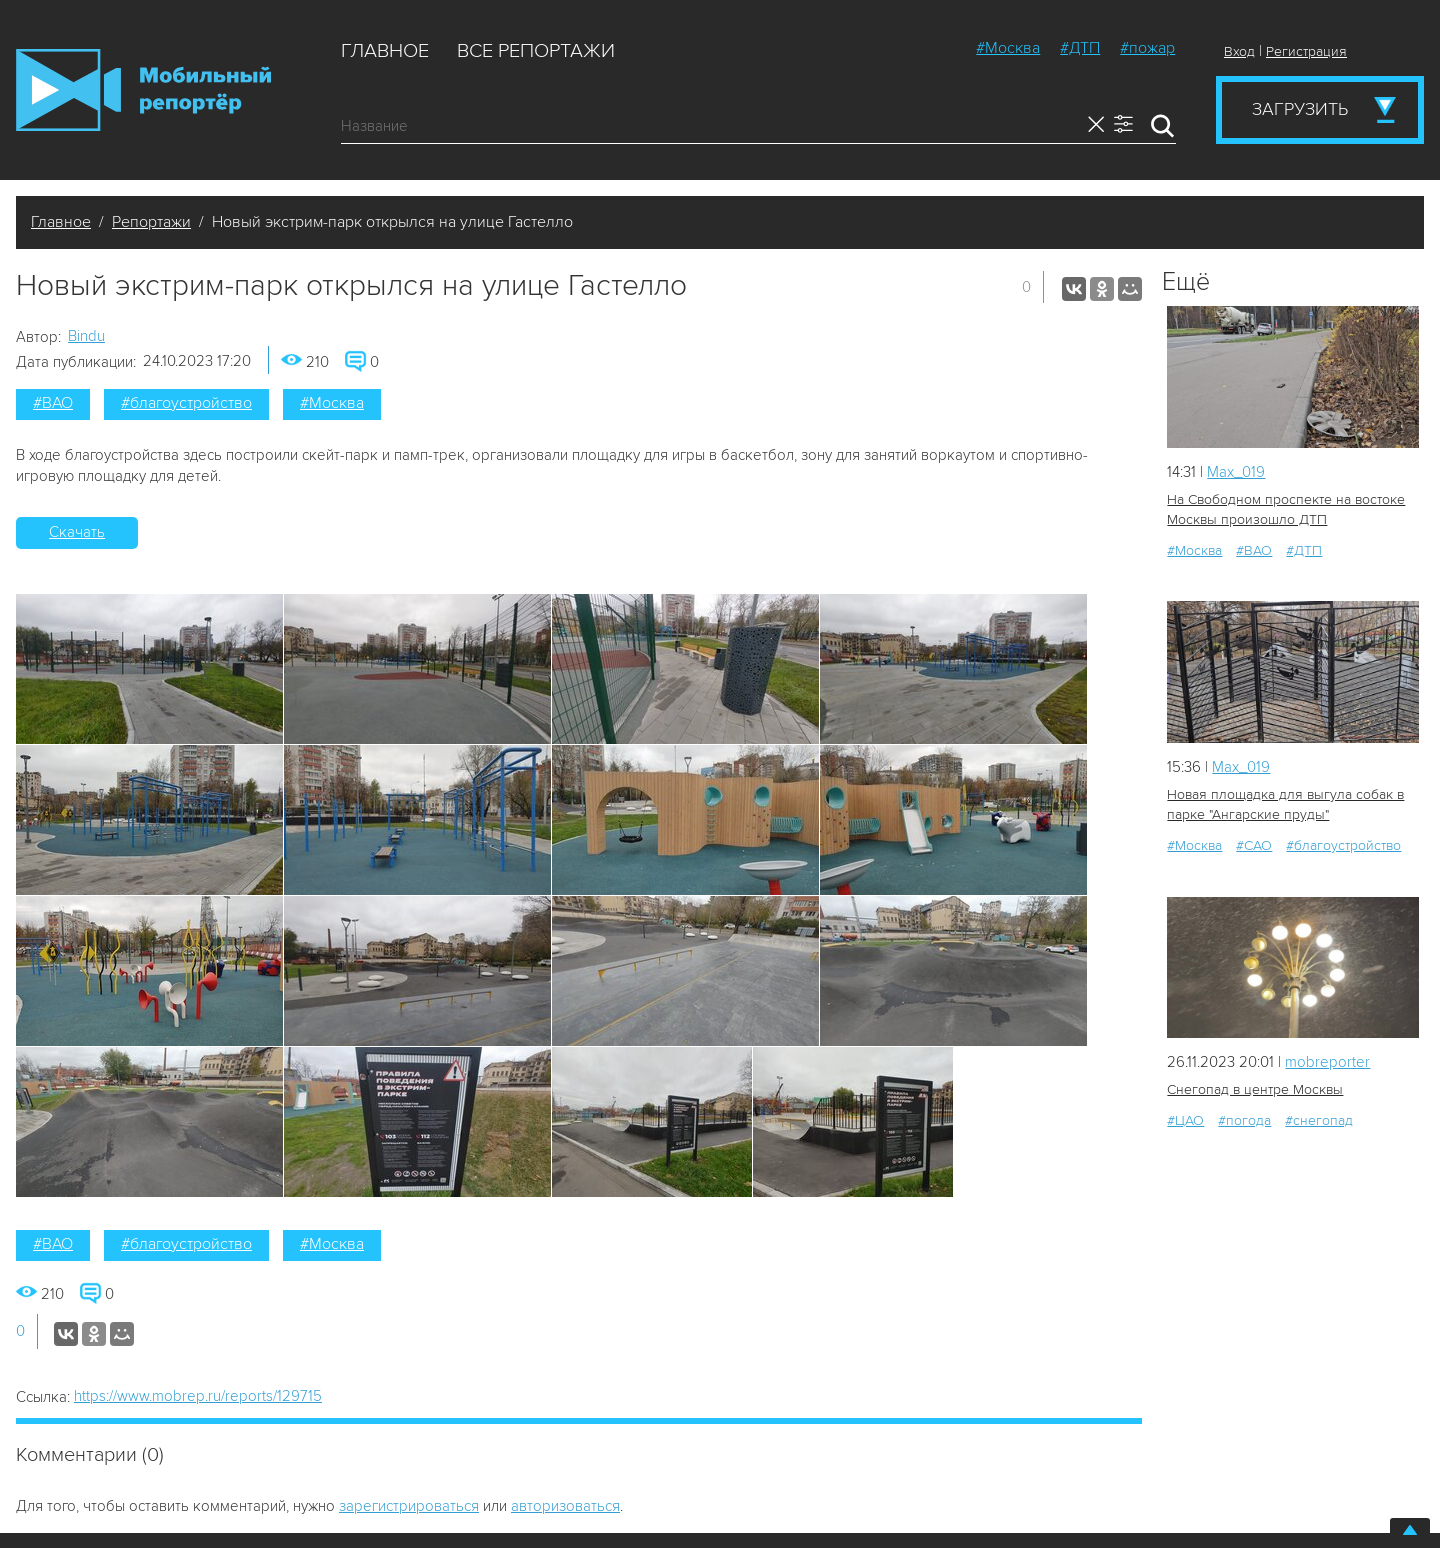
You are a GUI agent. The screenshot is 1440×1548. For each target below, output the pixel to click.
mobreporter (1327, 1062)
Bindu (86, 336)
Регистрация (1306, 51)
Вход (1239, 51)
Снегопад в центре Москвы (1255, 1089)
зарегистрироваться (409, 1506)
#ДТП (1080, 48)
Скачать (77, 532)
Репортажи (151, 222)
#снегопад (1319, 1120)
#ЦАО (1185, 1120)
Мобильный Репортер (143, 90)
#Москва (1008, 48)
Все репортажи (536, 51)
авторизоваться (565, 1506)
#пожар (1147, 48)
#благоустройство (186, 403)
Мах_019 (1236, 472)
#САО (1254, 845)
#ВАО (53, 403)
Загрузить (1300, 109)
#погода (1244, 1120)
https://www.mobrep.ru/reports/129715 (198, 1396)
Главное (385, 51)
